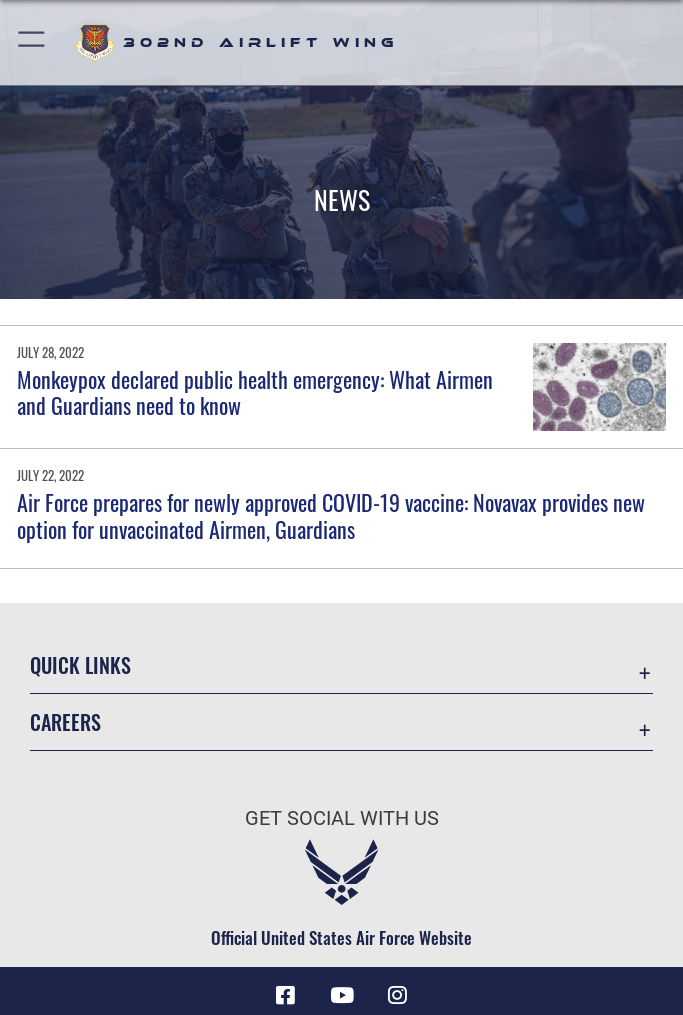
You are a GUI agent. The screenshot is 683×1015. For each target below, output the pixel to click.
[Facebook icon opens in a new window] (286, 995)
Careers (65, 722)
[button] (32, 42)
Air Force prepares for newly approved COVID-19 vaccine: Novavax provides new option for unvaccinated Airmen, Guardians (331, 515)
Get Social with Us (342, 818)
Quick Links (80, 665)
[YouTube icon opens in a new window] (342, 995)
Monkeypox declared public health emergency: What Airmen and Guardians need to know (255, 392)
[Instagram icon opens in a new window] (397, 995)
